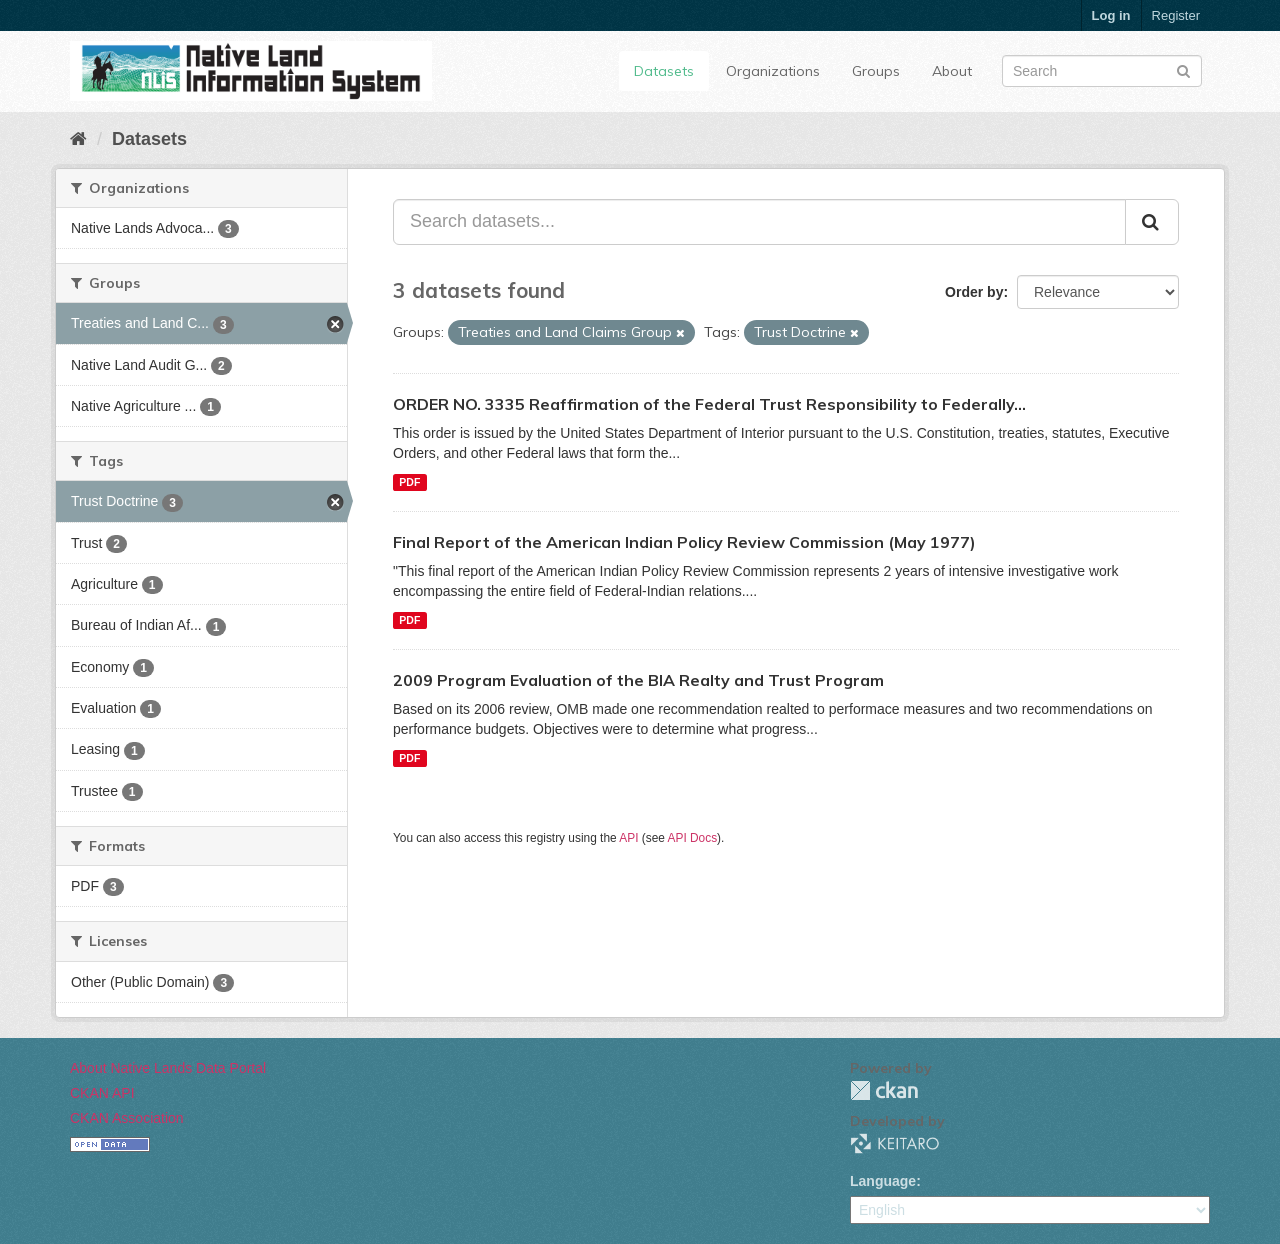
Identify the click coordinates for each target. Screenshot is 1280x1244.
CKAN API (102, 1093)
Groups (876, 71)
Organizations (773, 71)
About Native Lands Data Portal (168, 1068)
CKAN (884, 1090)
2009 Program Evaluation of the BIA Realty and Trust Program (638, 680)
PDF (409, 482)
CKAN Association (127, 1118)
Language (883, 1181)
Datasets (664, 71)
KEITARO (895, 1143)
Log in (1111, 15)
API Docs (693, 838)
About (952, 71)
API (628, 838)
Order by (974, 292)
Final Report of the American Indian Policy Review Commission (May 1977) (684, 542)
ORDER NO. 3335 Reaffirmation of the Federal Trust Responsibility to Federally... (709, 404)
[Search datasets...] (759, 222)
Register (1176, 15)
